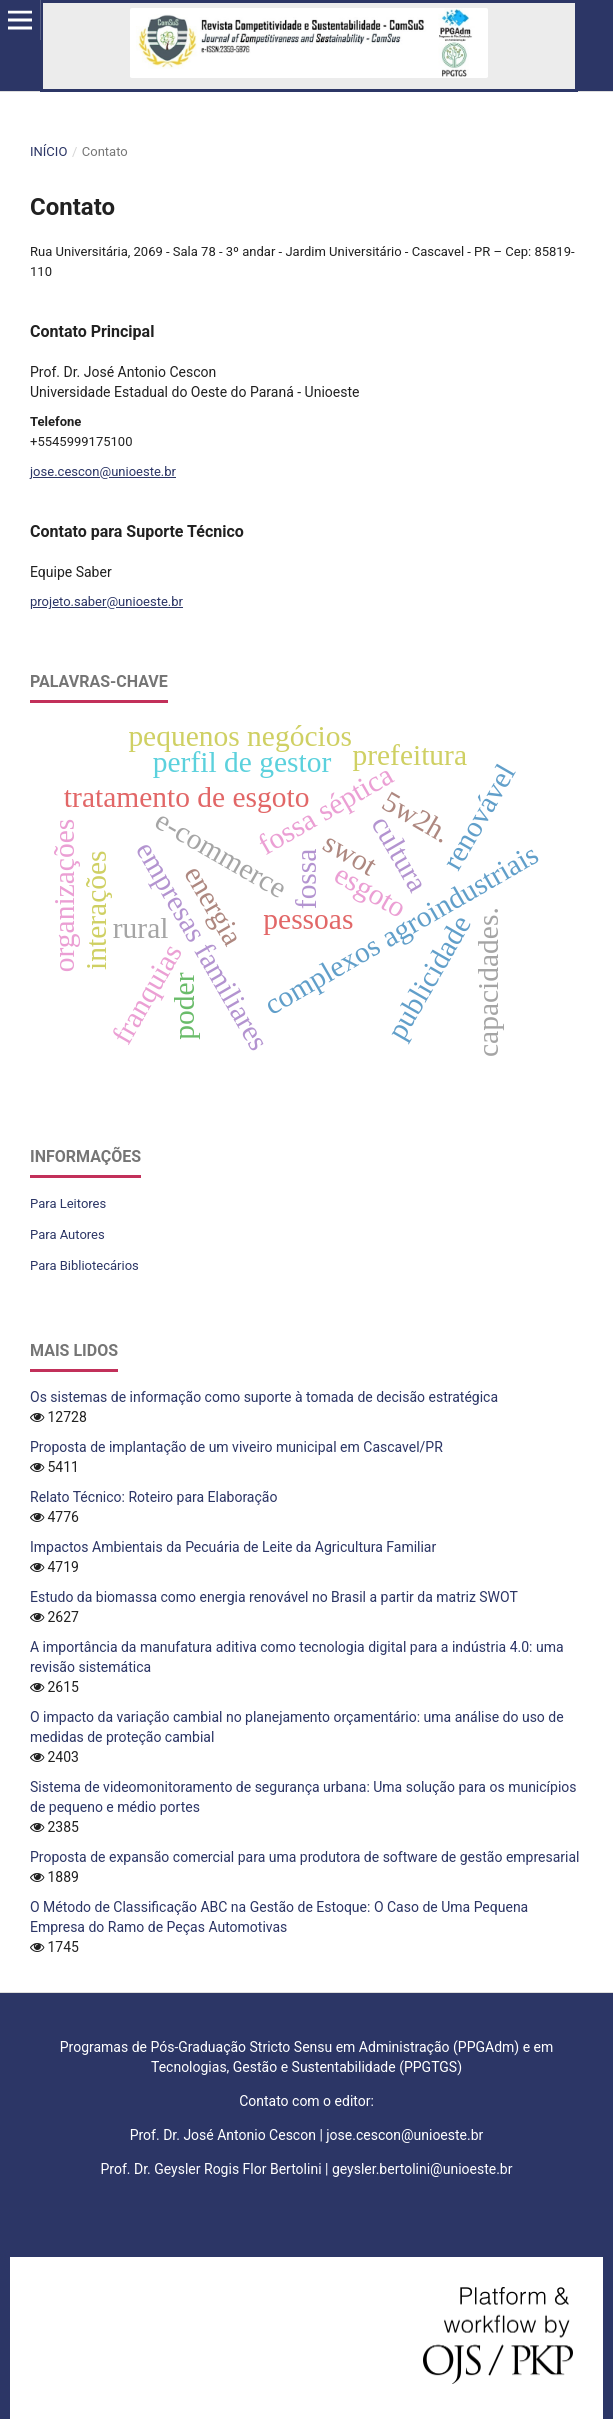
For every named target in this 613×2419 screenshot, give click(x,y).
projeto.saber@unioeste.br (106, 601)
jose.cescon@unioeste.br (103, 471)
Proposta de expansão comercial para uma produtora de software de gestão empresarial (305, 1857)
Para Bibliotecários (84, 1265)
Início (48, 151)
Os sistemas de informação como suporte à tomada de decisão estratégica (264, 1397)
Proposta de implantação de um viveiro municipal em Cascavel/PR (236, 1447)
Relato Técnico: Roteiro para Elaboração (153, 1497)
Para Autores (67, 1234)
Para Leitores (68, 1203)
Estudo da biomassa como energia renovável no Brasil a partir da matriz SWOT (274, 1597)
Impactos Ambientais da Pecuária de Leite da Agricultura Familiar (233, 1547)
